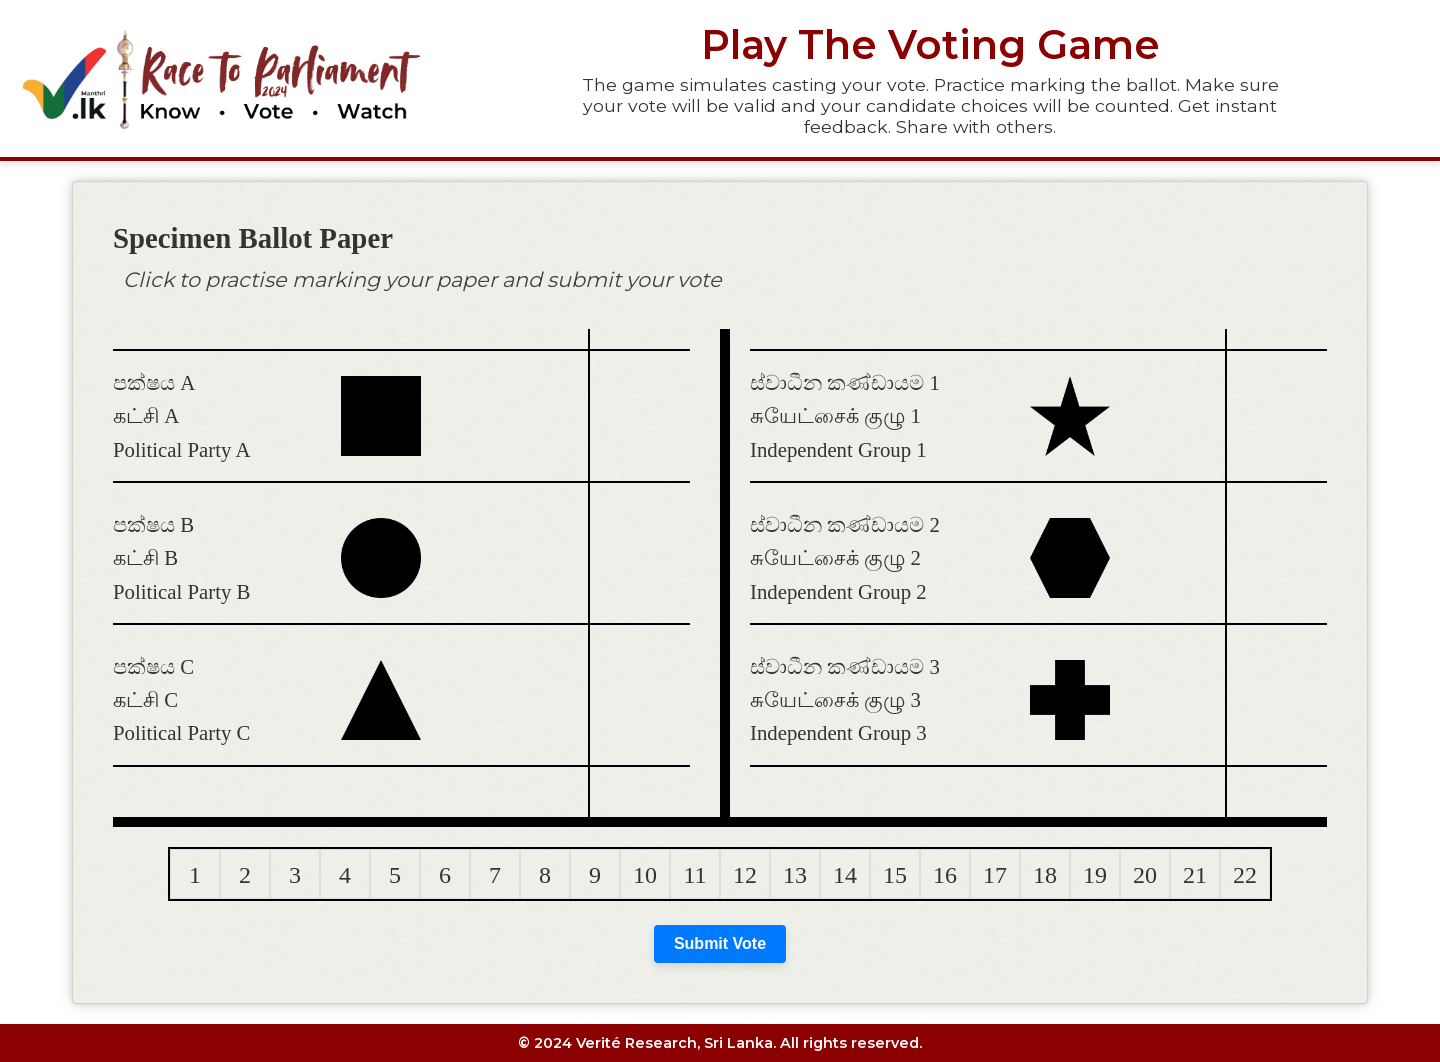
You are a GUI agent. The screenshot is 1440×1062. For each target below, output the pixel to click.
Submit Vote (720, 943)
